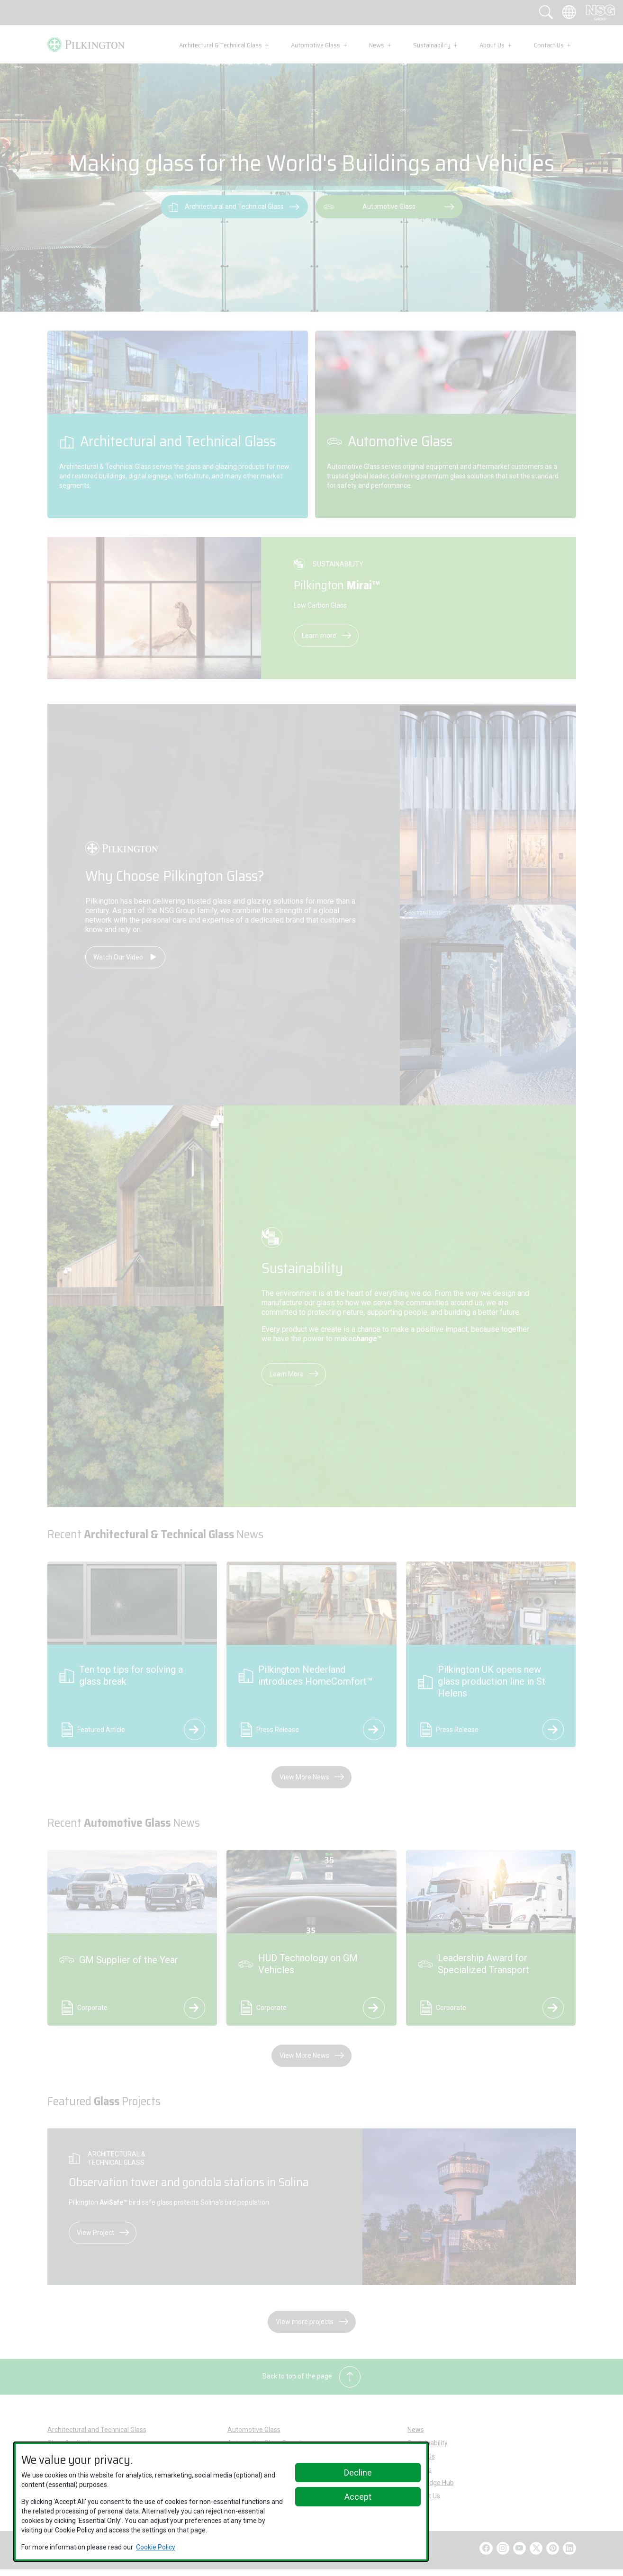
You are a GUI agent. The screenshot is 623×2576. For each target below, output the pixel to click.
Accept (357, 2497)
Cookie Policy (155, 2547)
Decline (358, 2472)
